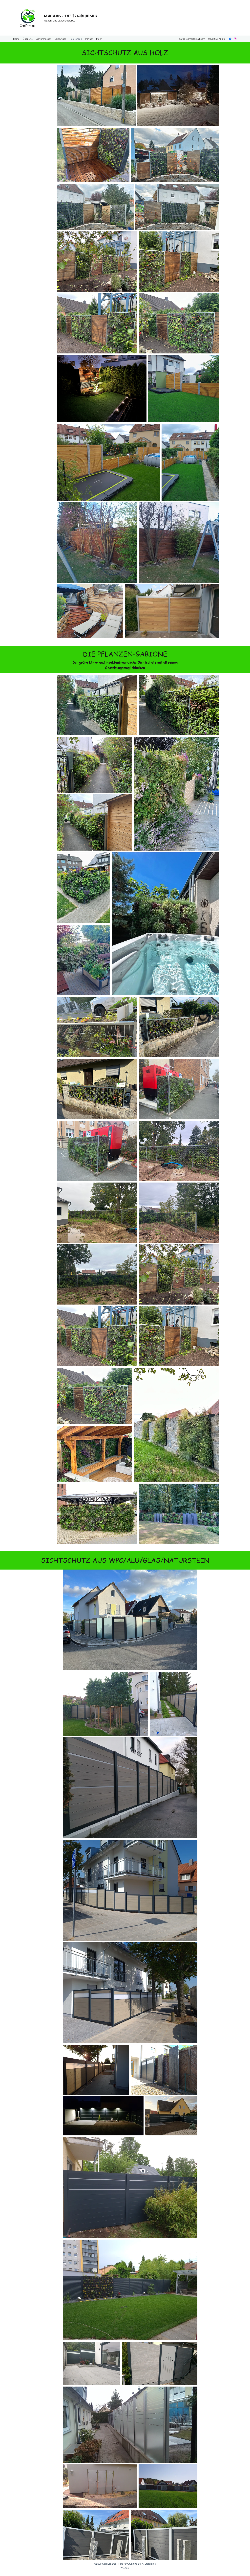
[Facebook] (230, 39)
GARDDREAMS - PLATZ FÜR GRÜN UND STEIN (70, 16)
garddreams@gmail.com (192, 38)
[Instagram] (235, 39)
